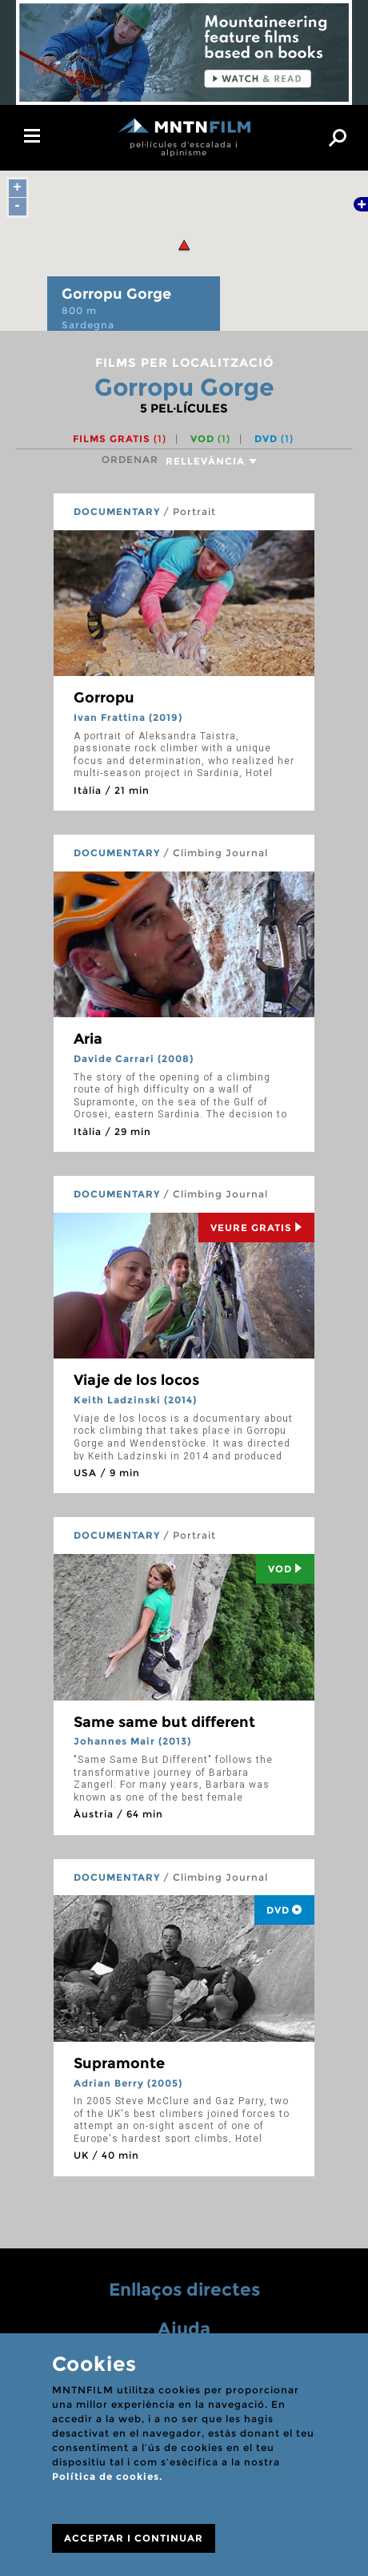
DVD (274, 439)
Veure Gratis (256, 1228)
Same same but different (164, 1722)
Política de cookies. (107, 2476)
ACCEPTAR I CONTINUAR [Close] (133, 2538)
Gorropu (104, 697)
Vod (285, 1569)
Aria (88, 1039)
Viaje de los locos (136, 1380)
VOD (210, 439)
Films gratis (119, 439)
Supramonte (119, 2063)
